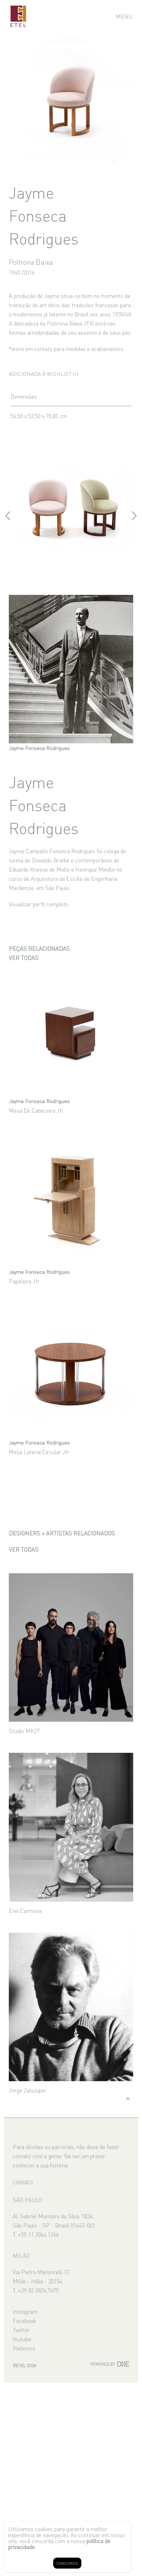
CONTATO (23, 2182)
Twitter (21, 2330)
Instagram (25, 2311)
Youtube (22, 2339)
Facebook (24, 2320)
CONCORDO (67, 2563)
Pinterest (24, 2348)
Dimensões (24, 396)
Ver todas (23, 957)
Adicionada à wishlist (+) (43, 373)
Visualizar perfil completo (38, 904)
